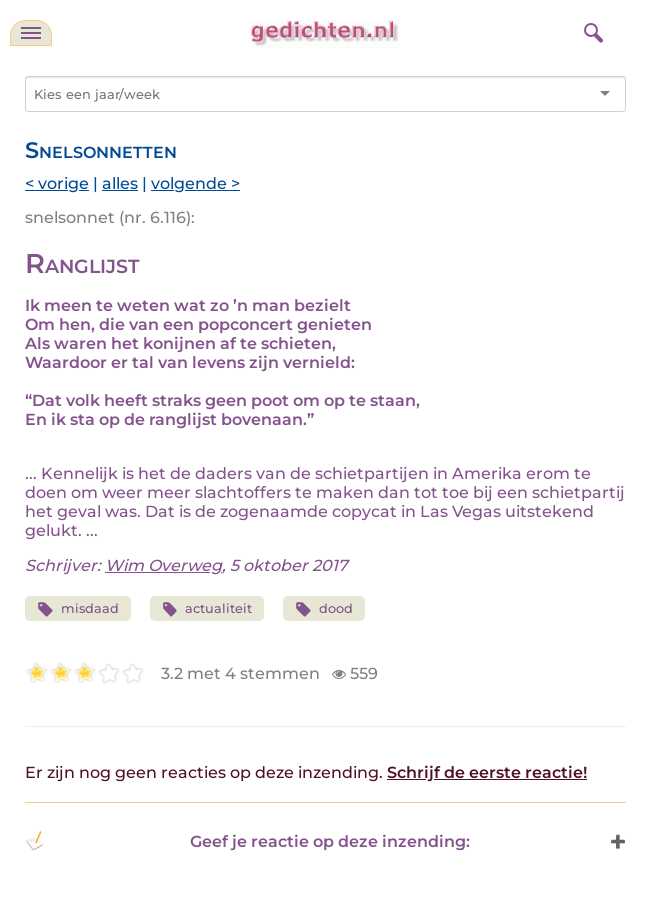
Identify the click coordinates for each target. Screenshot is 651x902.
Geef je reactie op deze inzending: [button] (247, 841)
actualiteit (207, 609)
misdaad (78, 609)
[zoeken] (591, 30)
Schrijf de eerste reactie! (487, 772)
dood (324, 609)
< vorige (57, 183)
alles (120, 183)
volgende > (195, 183)
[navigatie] (31, 33)
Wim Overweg (163, 565)
